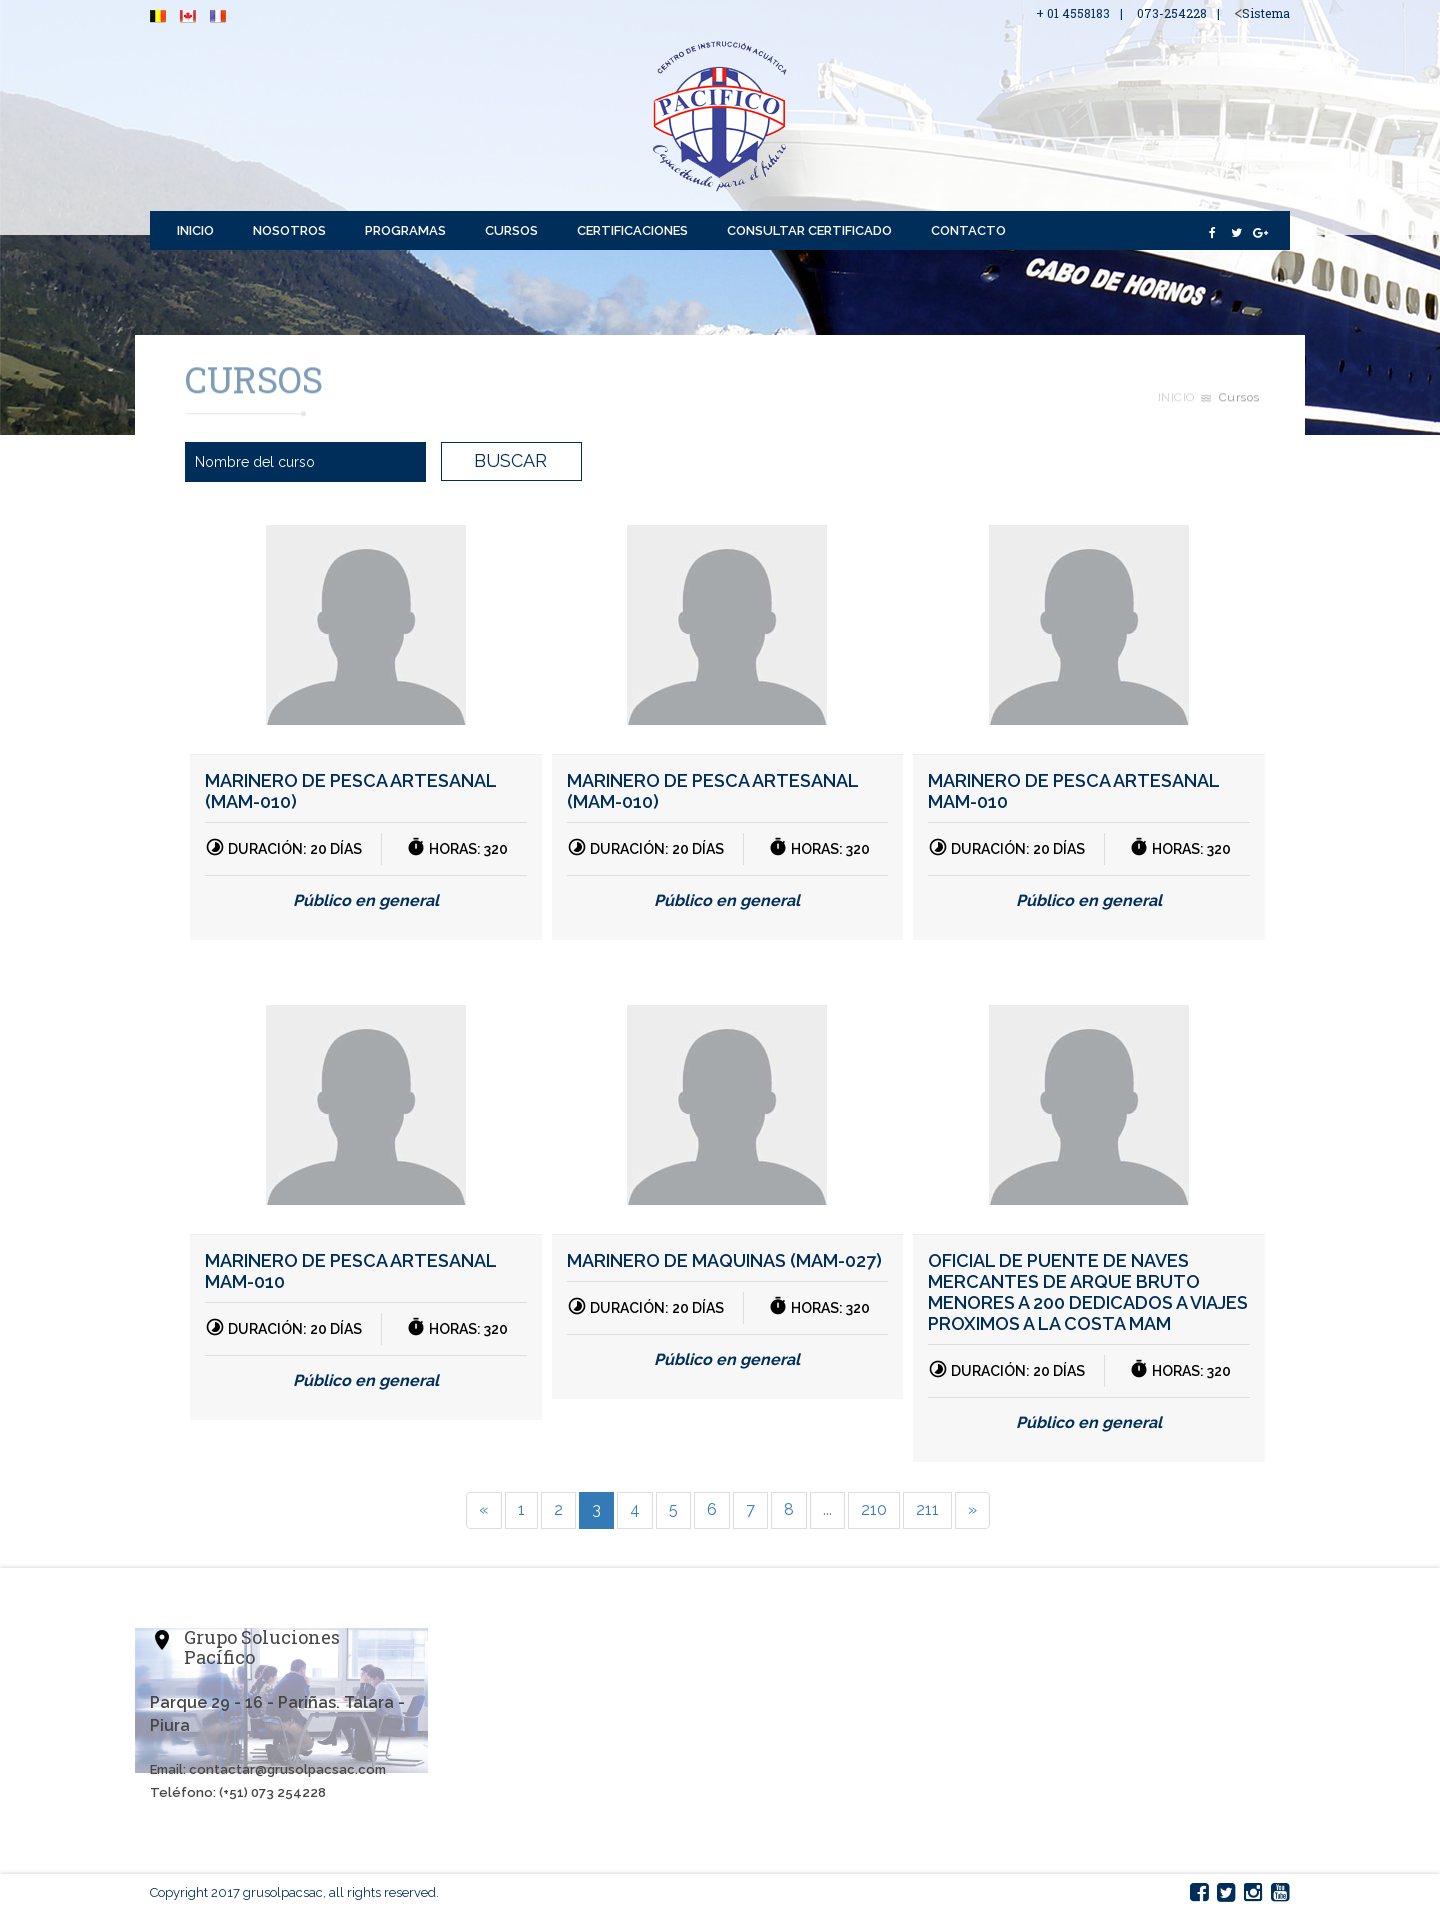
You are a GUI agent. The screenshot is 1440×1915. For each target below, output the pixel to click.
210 (874, 1509)
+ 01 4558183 (1073, 13)
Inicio (195, 230)
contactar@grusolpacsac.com (287, 1769)
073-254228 (1172, 13)
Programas (405, 230)
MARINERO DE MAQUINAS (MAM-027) (724, 1260)
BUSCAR (510, 460)
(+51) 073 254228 (272, 1792)
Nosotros (289, 230)
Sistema (1266, 13)
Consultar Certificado (809, 230)
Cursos (511, 230)
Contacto (968, 230)
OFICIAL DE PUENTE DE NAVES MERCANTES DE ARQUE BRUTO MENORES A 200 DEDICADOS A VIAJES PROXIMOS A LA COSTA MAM (1088, 1292)
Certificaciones (632, 230)
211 (927, 1509)
